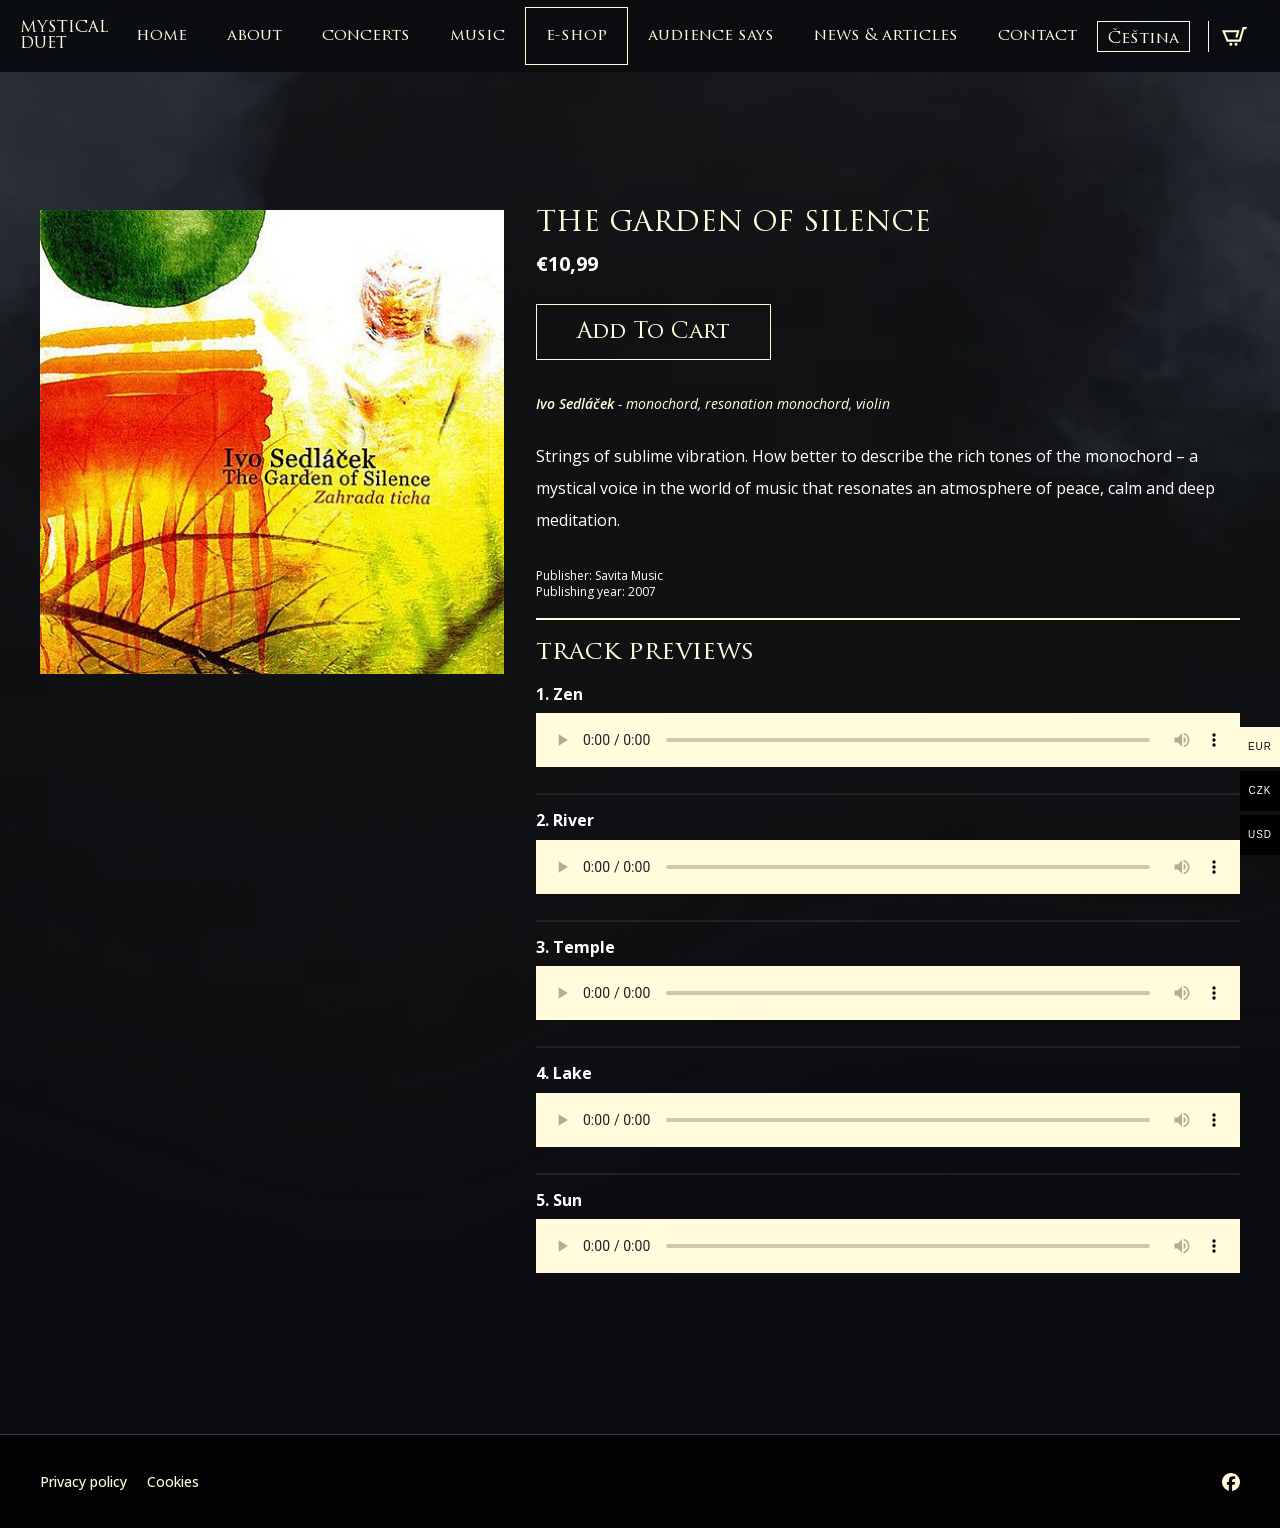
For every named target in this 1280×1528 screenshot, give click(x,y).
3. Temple (575, 947)
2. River (565, 820)
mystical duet (64, 36)
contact (1037, 36)
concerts (366, 36)
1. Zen (559, 694)
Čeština (1143, 39)
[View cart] (1234, 36)
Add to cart (653, 332)
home (161, 36)
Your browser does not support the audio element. (888, 740)
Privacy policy (83, 1481)
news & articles (886, 36)
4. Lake (564, 1073)
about (254, 36)
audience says (711, 36)
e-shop (576, 36)
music (477, 36)
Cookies (173, 1481)
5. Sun (559, 1200)
